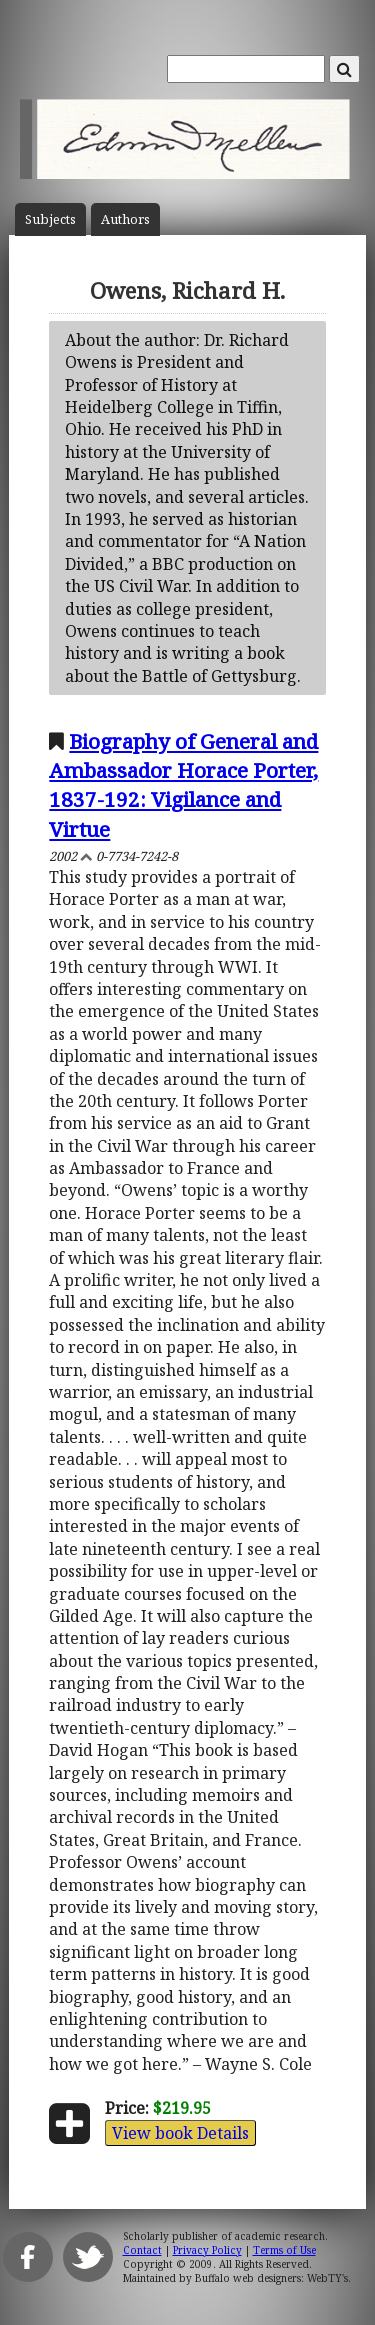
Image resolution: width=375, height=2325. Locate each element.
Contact (142, 2250)
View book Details (180, 2133)
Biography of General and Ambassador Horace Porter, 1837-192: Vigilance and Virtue (183, 784)
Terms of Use (284, 2250)
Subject (50, 219)
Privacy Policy (207, 2250)
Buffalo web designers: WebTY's (271, 2278)
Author (125, 219)
